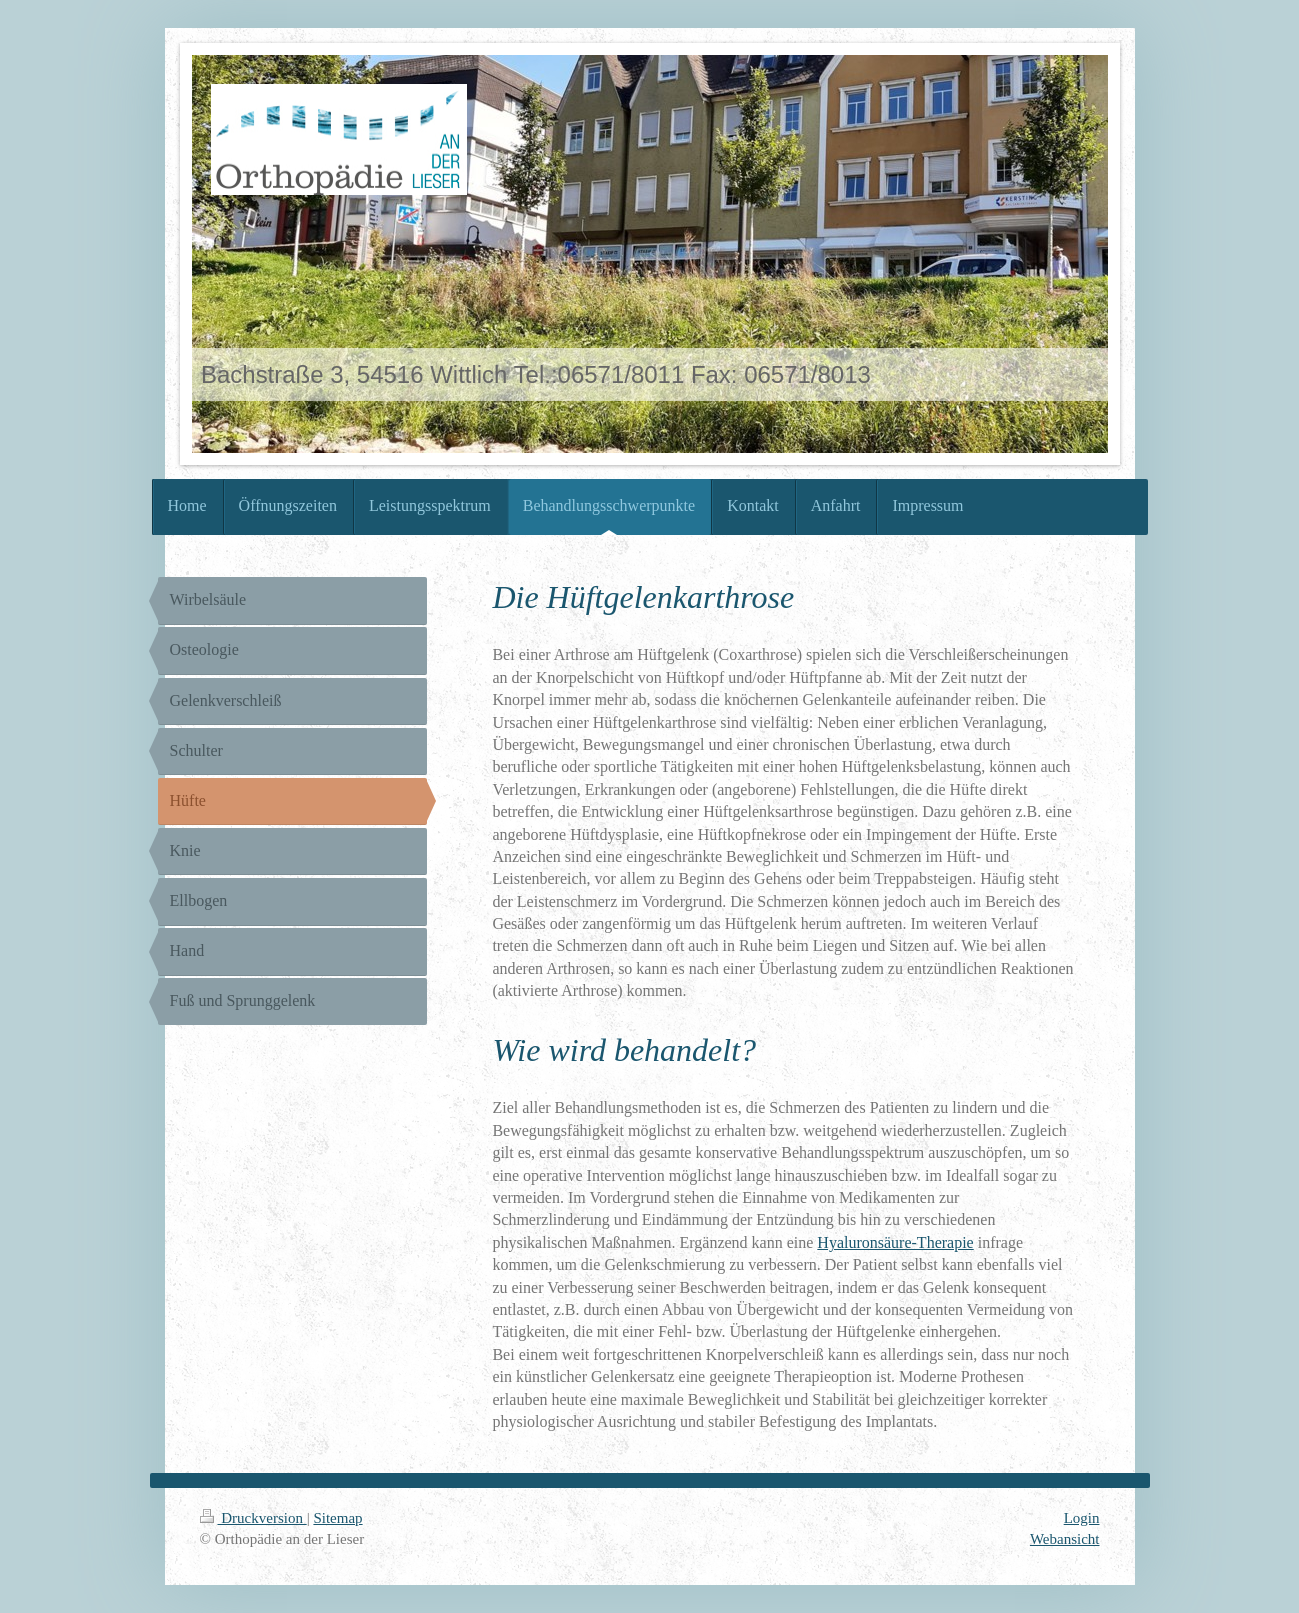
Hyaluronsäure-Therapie (895, 1242)
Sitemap (337, 1518)
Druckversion (253, 1518)
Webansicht (1065, 1539)
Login (1082, 1518)
